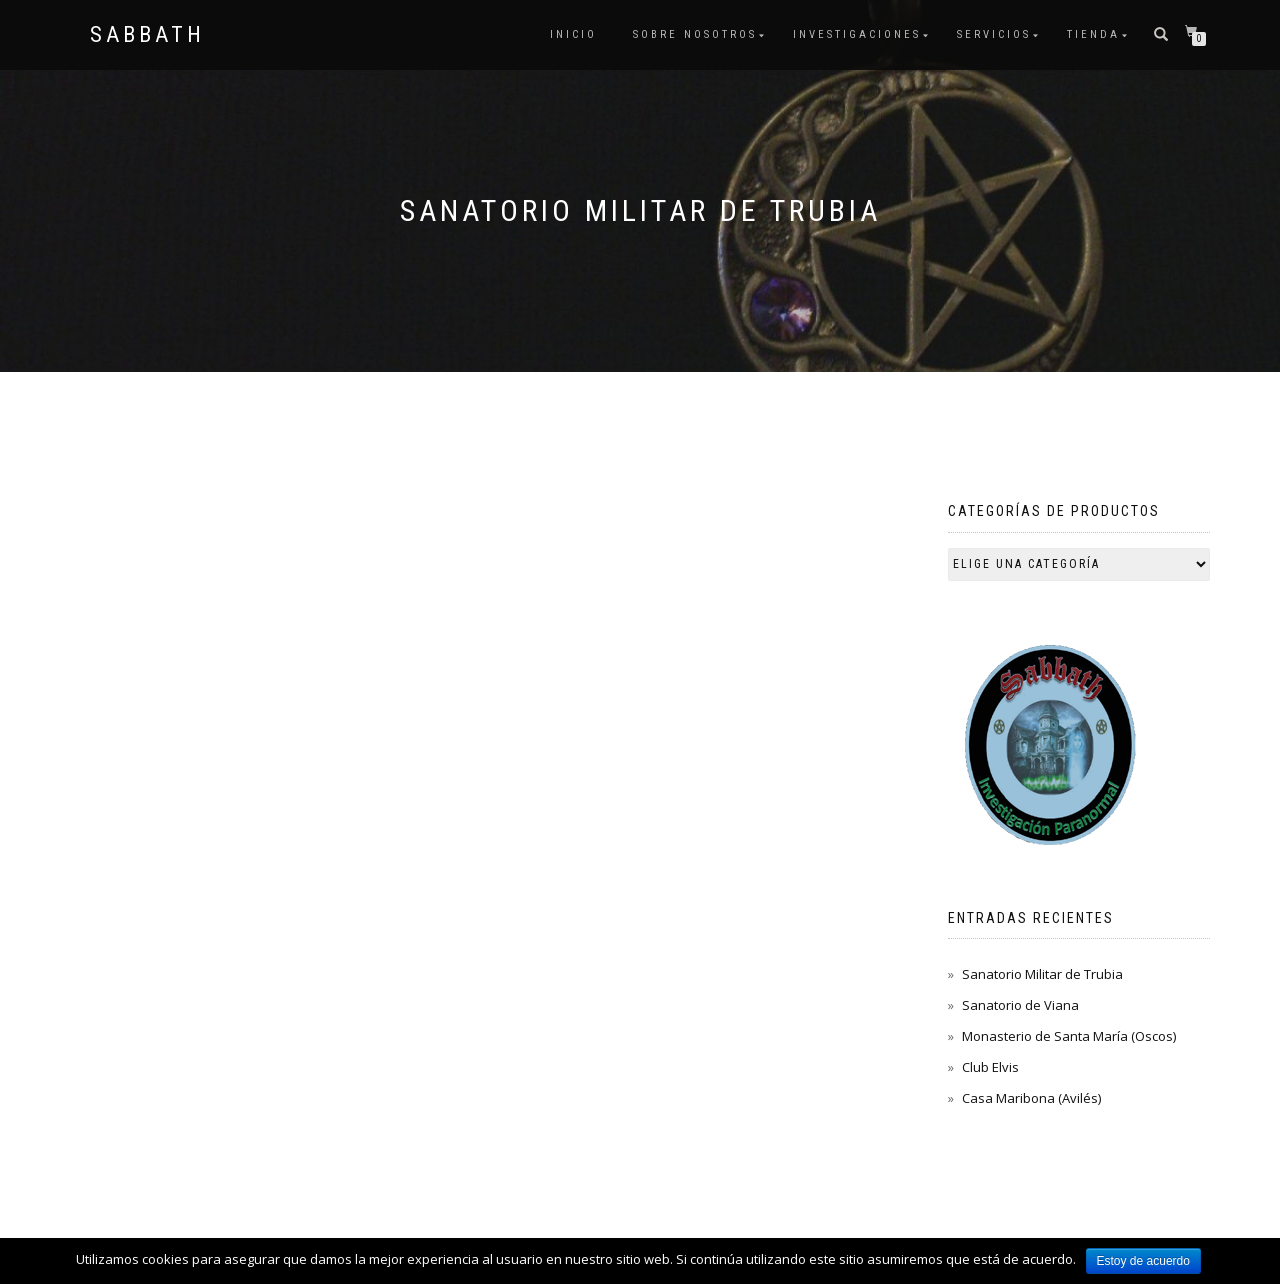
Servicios (994, 34)
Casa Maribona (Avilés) (1031, 1098)
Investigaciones (857, 34)
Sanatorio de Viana (1020, 1005)
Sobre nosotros (695, 34)
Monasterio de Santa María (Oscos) (1069, 1036)
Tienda (1093, 34)
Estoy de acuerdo (1143, 1261)
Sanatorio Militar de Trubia (1042, 974)
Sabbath (147, 35)
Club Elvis (990, 1067)
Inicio (573, 34)
